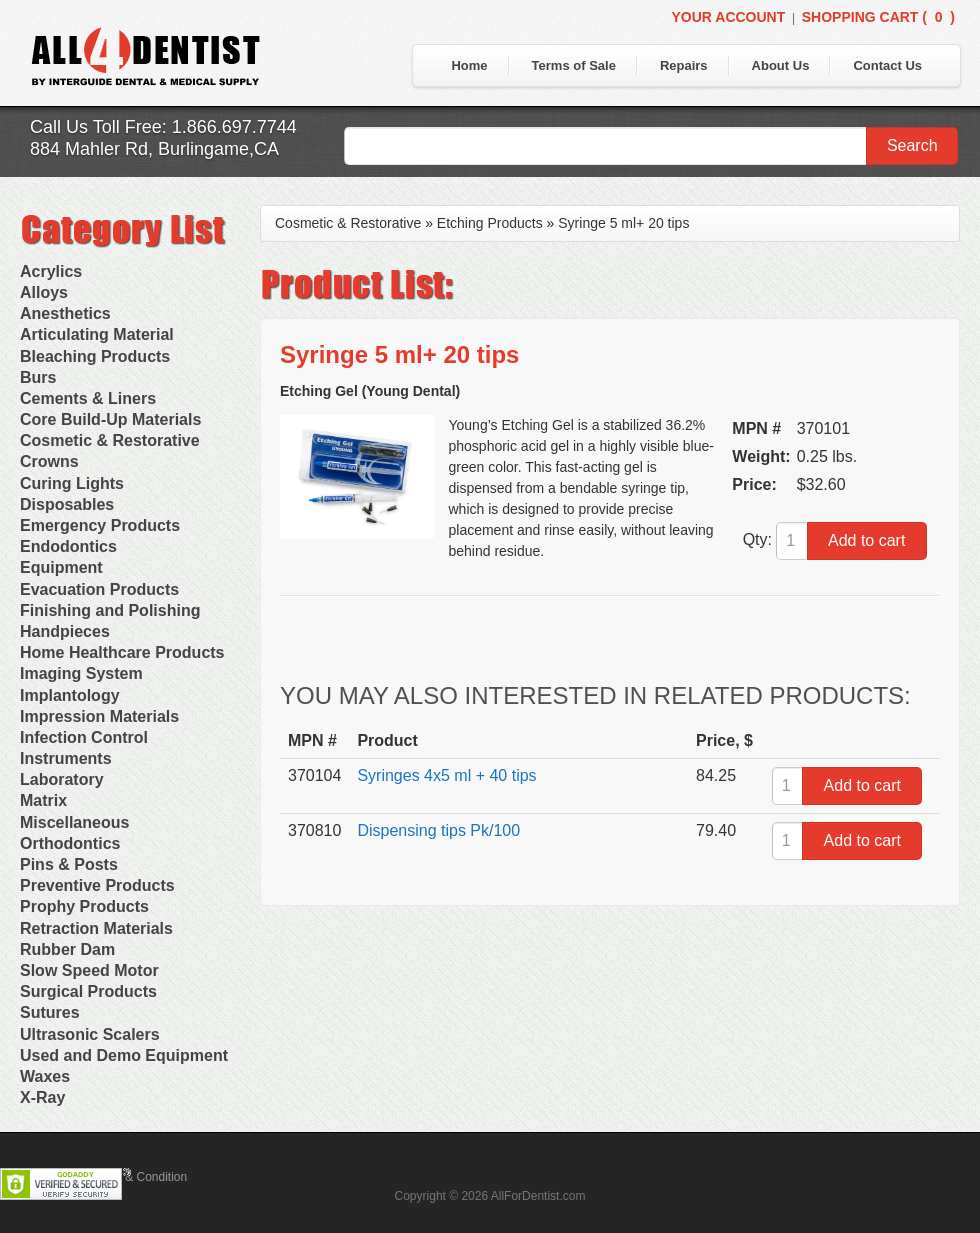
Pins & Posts (69, 864)
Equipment (61, 567)
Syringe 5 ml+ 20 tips (623, 223)
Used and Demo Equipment (124, 1055)
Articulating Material (97, 334)
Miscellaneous (74, 822)
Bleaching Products (95, 356)
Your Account (728, 17)
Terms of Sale (574, 65)
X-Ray (42, 1097)
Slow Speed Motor (89, 970)
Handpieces (65, 631)
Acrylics (51, 271)
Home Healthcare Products (122, 652)
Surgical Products (88, 991)
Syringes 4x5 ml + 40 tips (446, 775)
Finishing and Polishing (110, 610)
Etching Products (490, 223)
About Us (781, 65)
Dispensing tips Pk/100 (438, 830)
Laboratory (62, 779)
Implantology (70, 695)
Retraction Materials (96, 928)
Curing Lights (72, 483)
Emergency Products (100, 525)
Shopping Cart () (878, 17)
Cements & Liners (88, 398)
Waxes (45, 1076)
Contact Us (887, 65)
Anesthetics (65, 313)
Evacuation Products (99, 589)
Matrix (43, 800)
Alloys (44, 292)
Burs (38, 377)
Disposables (67, 504)
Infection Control (84, 737)
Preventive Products (97, 885)
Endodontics (68, 546)
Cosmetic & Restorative (110, 440)
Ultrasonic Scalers (90, 1034)
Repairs (684, 65)
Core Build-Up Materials (110, 419)
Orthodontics (70, 843)
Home (469, 65)
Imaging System (81, 673)
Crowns (49, 461)
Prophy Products (84, 906)
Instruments (66, 758)
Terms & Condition (138, 1177)
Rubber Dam (67, 949)
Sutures (50, 1012)
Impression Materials (99, 716)
